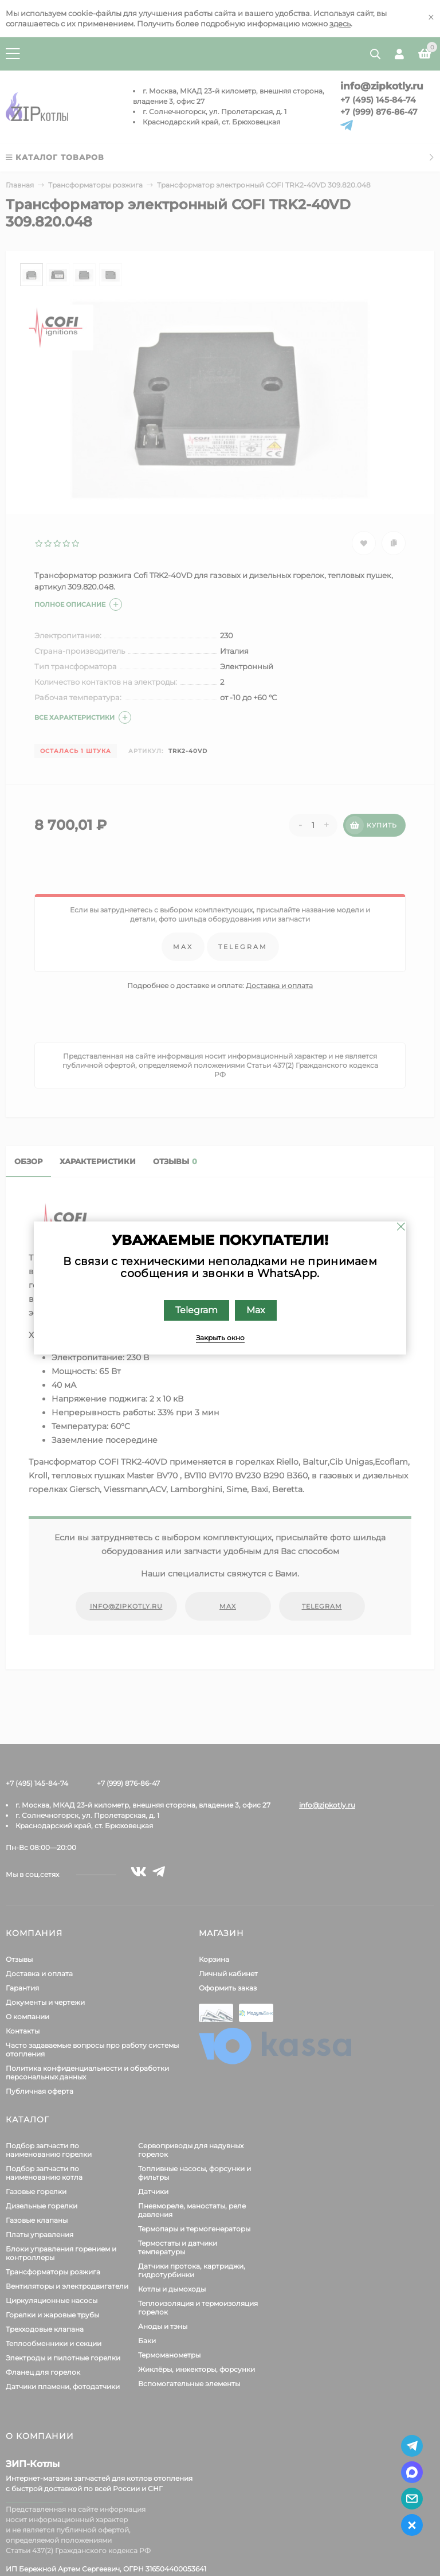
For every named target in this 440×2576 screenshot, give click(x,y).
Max (255, 1310)
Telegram (196, 1310)
